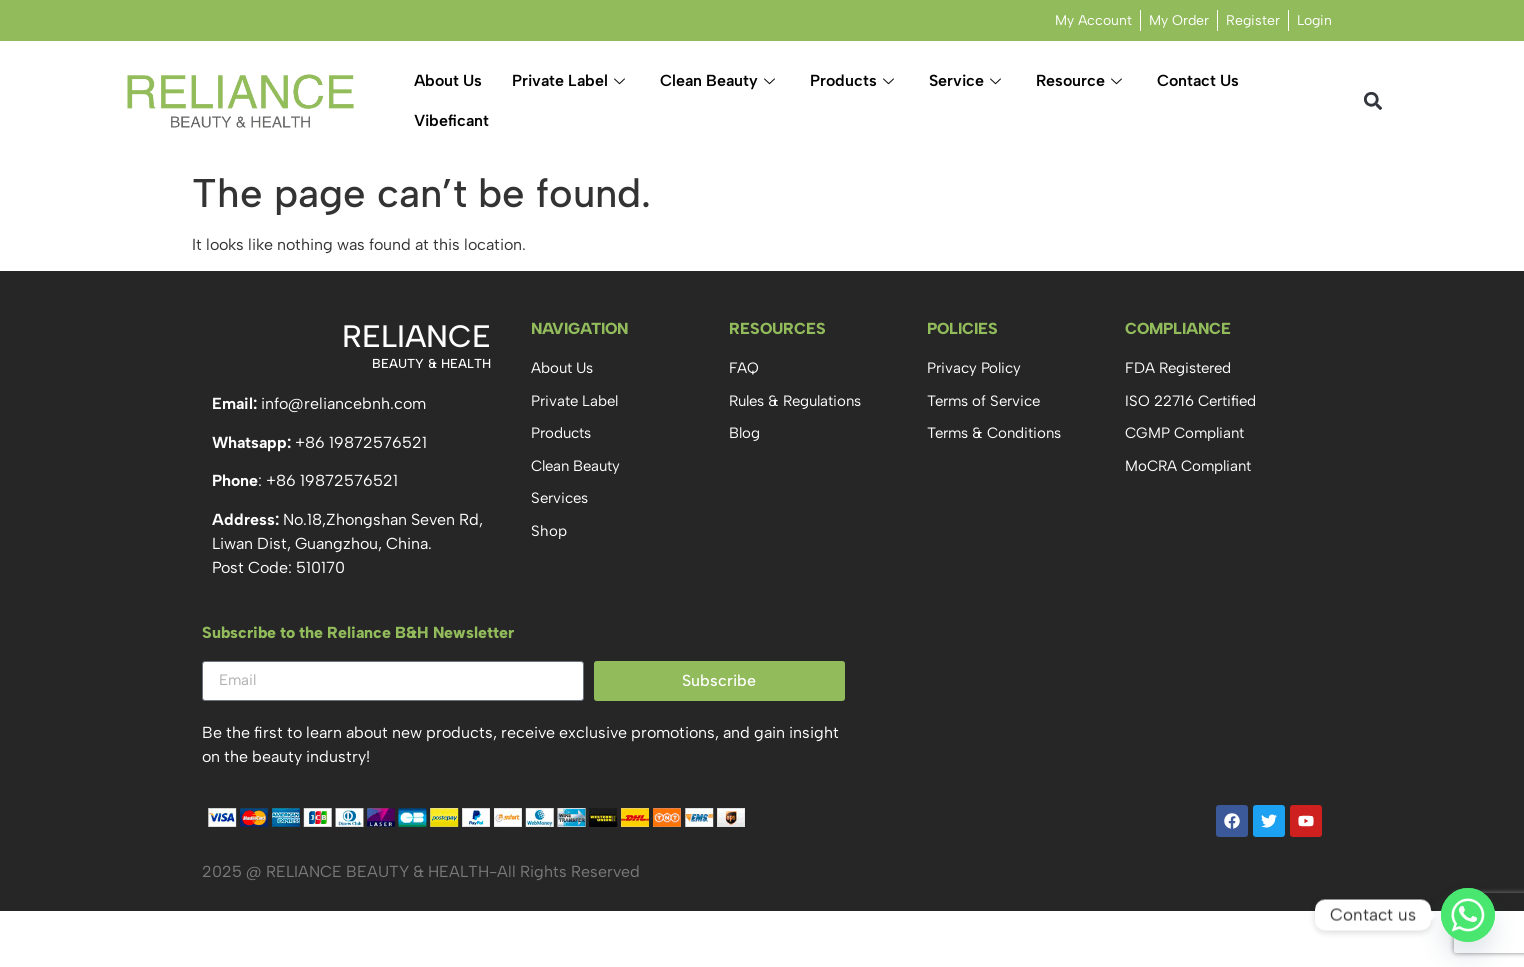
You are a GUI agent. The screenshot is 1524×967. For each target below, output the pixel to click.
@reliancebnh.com (357, 403)
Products (854, 80)
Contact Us (1198, 80)
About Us (448, 80)
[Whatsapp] (1468, 915)
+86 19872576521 (361, 442)
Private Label (571, 80)
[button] (1373, 101)
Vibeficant (451, 120)
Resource (1081, 80)
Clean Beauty (720, 80)
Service (967, 80)
